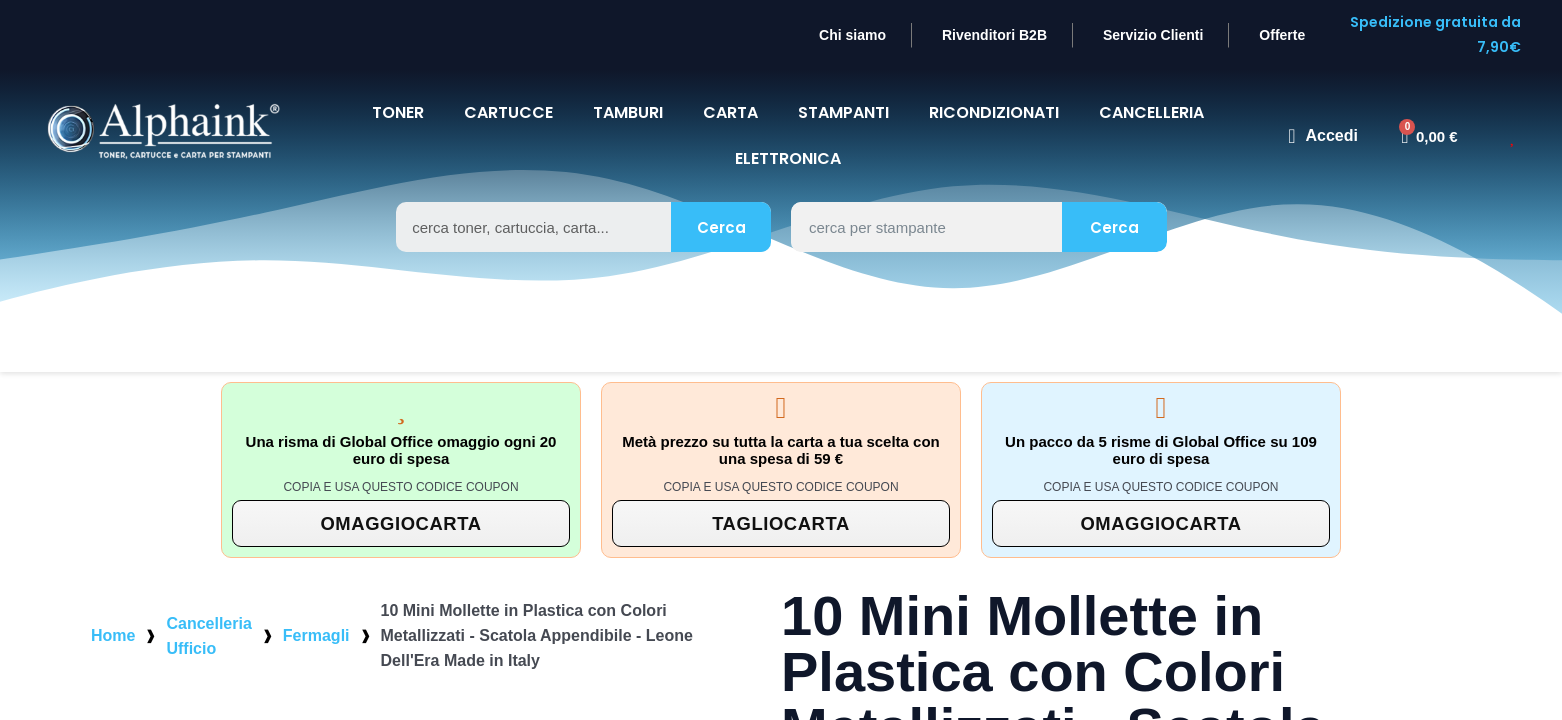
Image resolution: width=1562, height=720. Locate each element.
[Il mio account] (1323, 111)
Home (113, 610)
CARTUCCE (505, 87)
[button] (401, 498)
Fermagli (316, 610)
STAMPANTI (842, 87)
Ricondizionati (993, 87)
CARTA (729, 87)
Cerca (721, 202)
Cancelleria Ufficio (208, 611)
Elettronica (788, 133)
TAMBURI (625, 87)
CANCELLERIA (1155, 87)
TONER (392, 87)
